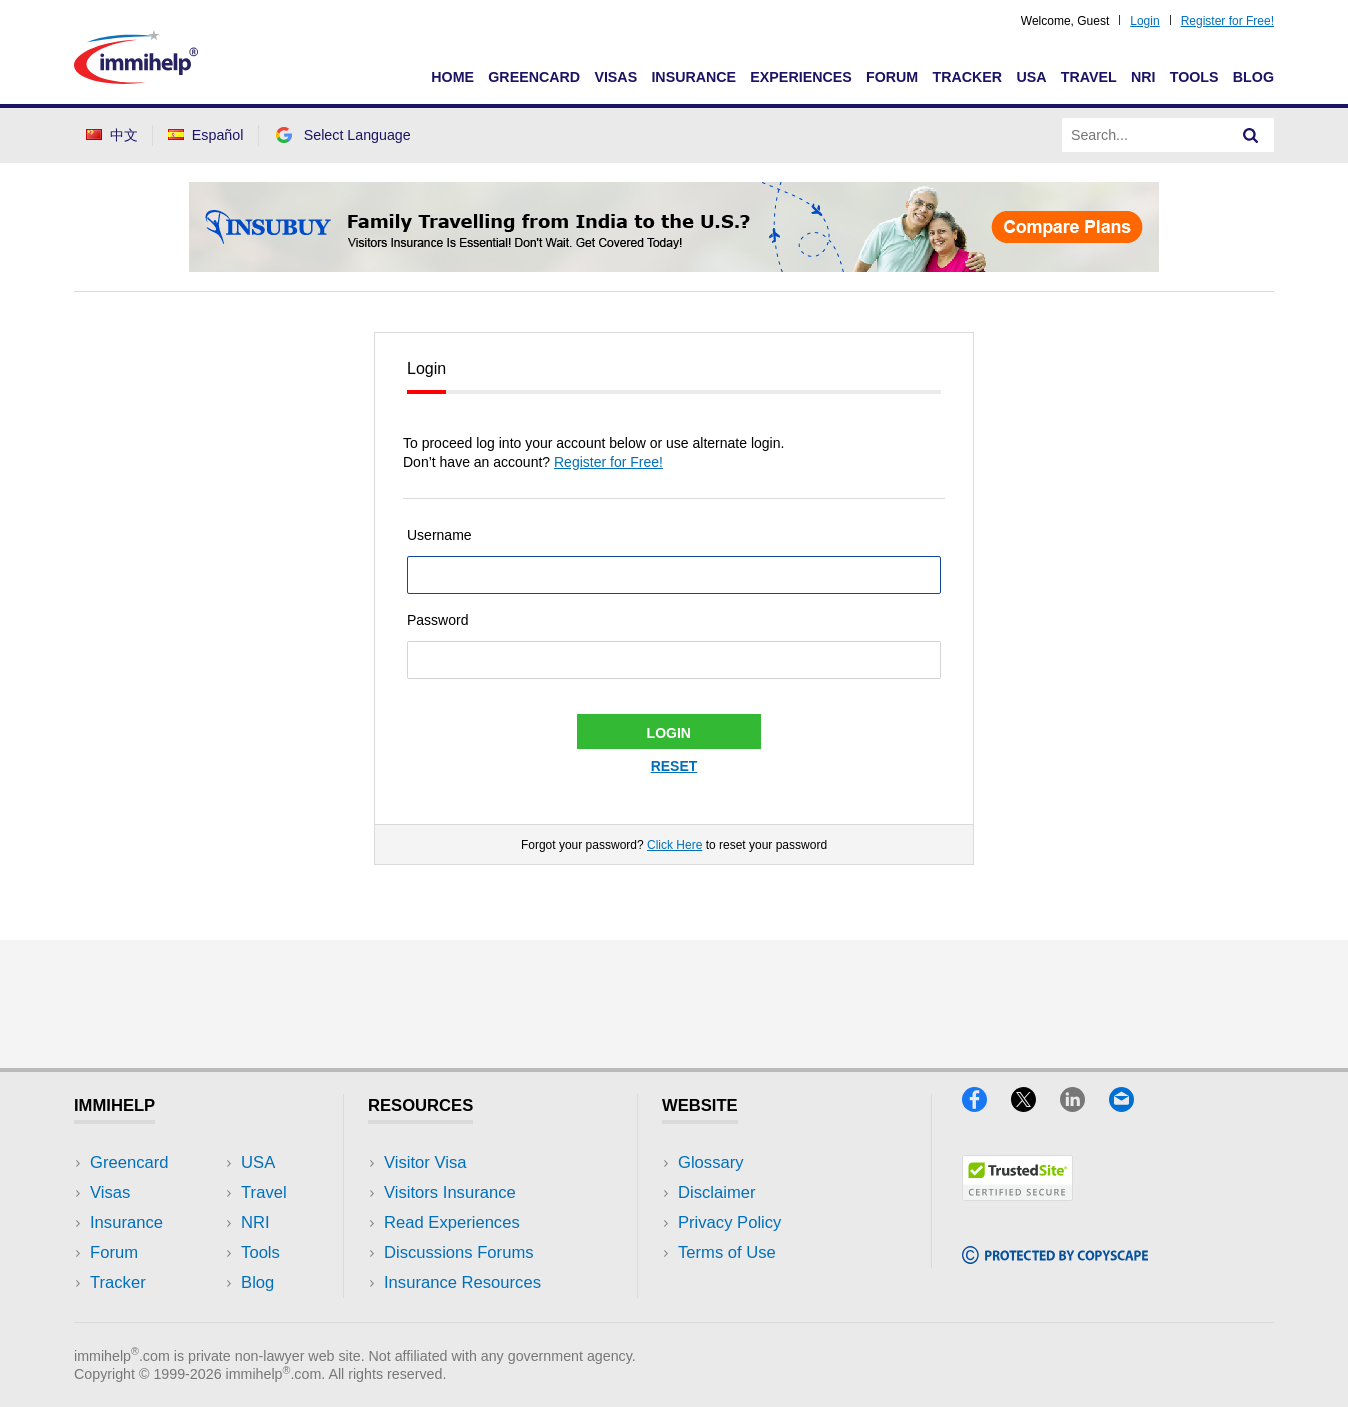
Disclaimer (717, 1192)
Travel (1089, 77)
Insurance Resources (462, 1282)
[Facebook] (986, 1105)
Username (439, 535)
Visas (615, 77)
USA (1031, 77)
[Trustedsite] (1017, 1194)
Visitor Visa (425, 1162)
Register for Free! (1227, 21)
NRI (1143, 77)
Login (1144, 21)
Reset (674, 766)
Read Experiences (452, 1222)
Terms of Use (727, 1252)
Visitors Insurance (450, 1192)
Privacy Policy (729, 1222)
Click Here (674, 845)
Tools (1194, 77)
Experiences (800, 77)
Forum (892, 77)
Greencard (534, 77)
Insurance (693, 77)
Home (452, 77)
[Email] (1131, 1105)
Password (437, 620)
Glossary (711, 1162)
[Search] (1251, 135)
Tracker (967, 77)
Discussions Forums (459, 1252)
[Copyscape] (1055, 1257)
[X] (1035, 1105)
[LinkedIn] (1084, 1105)
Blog (1253, 77)
